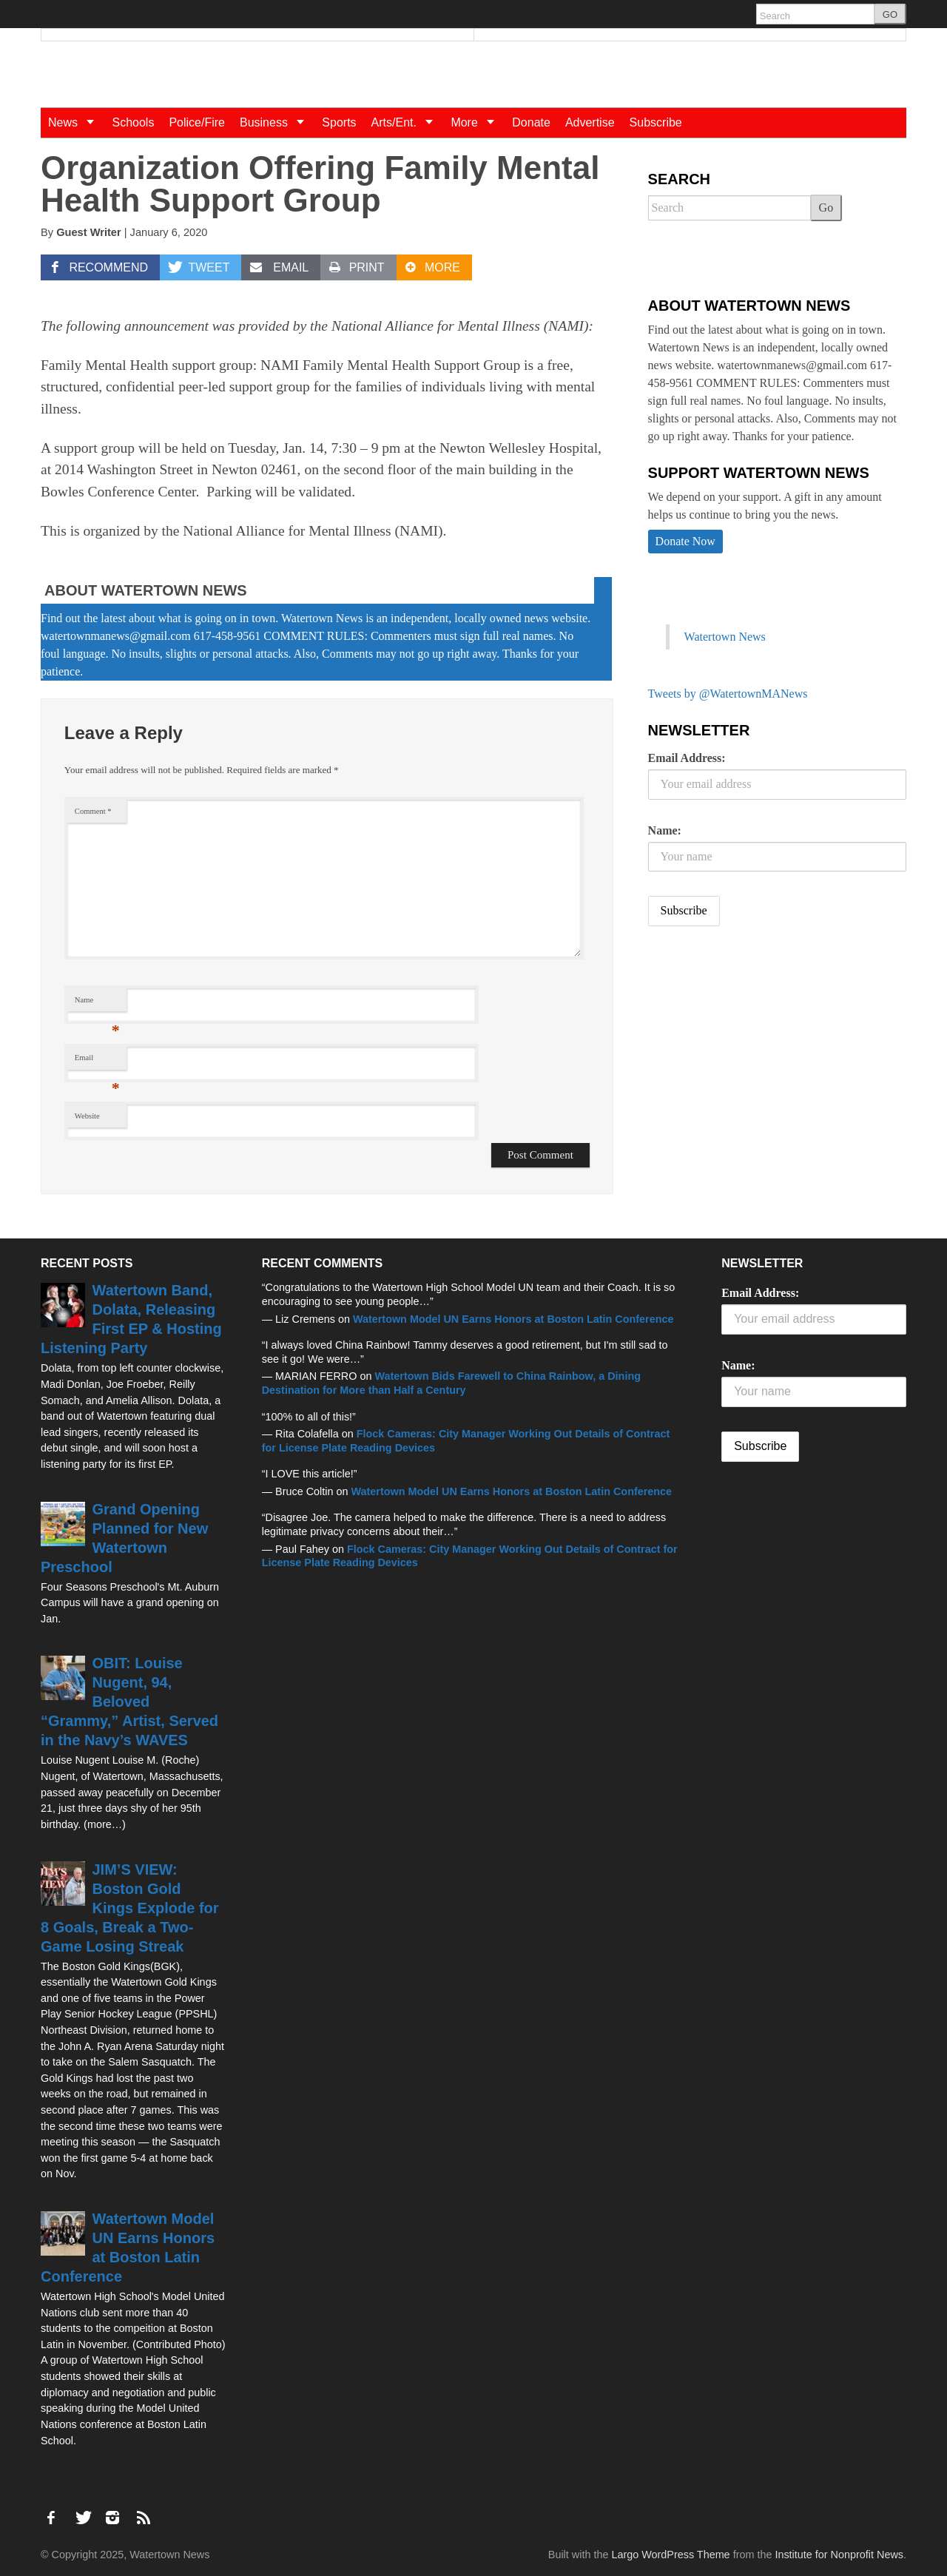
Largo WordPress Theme (670, 2554)
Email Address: (687, 758)
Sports (339, 122)
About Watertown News (145, 590)
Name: (664, 830)
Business (277, 122)
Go (826, 207)
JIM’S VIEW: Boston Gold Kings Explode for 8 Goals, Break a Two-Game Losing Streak (130, 1908)
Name (97, 1003)
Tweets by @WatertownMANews (728, 693)
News (76, 122)
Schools (133, 122)
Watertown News (725, 636)
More (478, 122)
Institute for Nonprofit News (839, 2554)
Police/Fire (197, 122)
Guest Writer (88, 232)
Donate (531, 122)
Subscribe (656, 122)
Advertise (590, 122)
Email (97, 1061)
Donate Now (685, 541)
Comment (93, 811)
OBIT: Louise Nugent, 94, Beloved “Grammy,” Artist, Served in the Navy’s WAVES (129, 1701)
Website (87, 1116)
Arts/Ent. (407, 122)
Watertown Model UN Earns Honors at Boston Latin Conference (513, 1319)
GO (890, 14)
